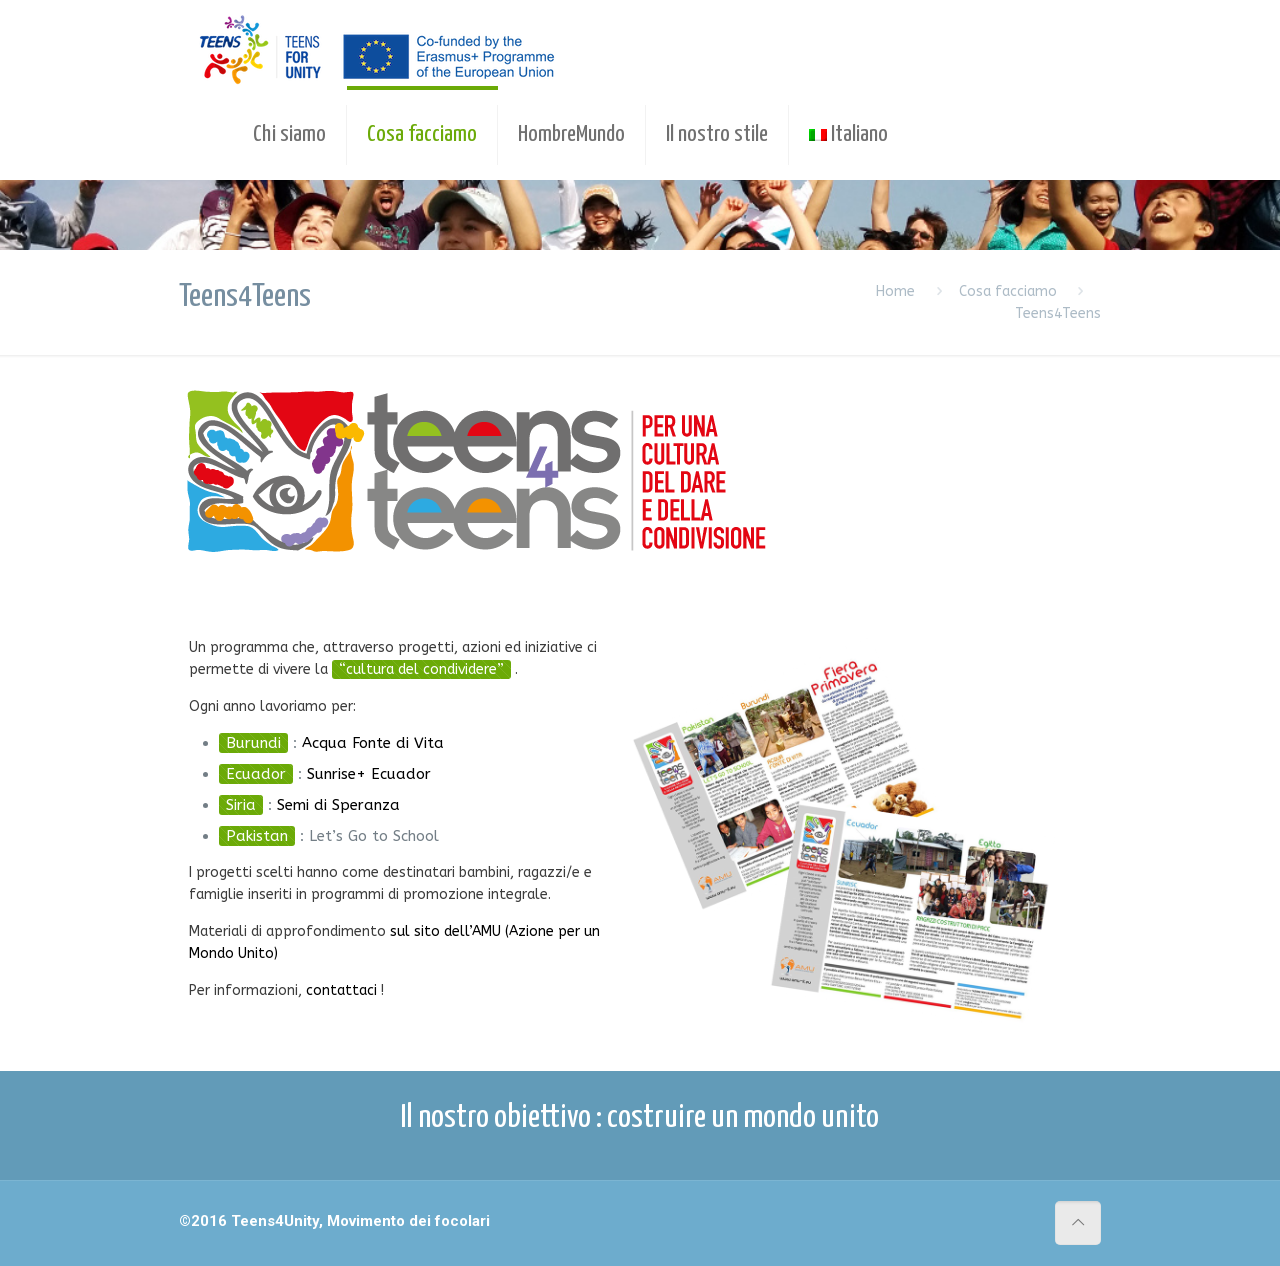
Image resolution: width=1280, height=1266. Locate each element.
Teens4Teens (1058, 313)
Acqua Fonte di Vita (373, 743)
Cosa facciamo (1008, 291)
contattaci (341, 990)
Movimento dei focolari (408, 1221)
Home (895, 291)
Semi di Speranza (338, 805)
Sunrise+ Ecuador (369, 774)
